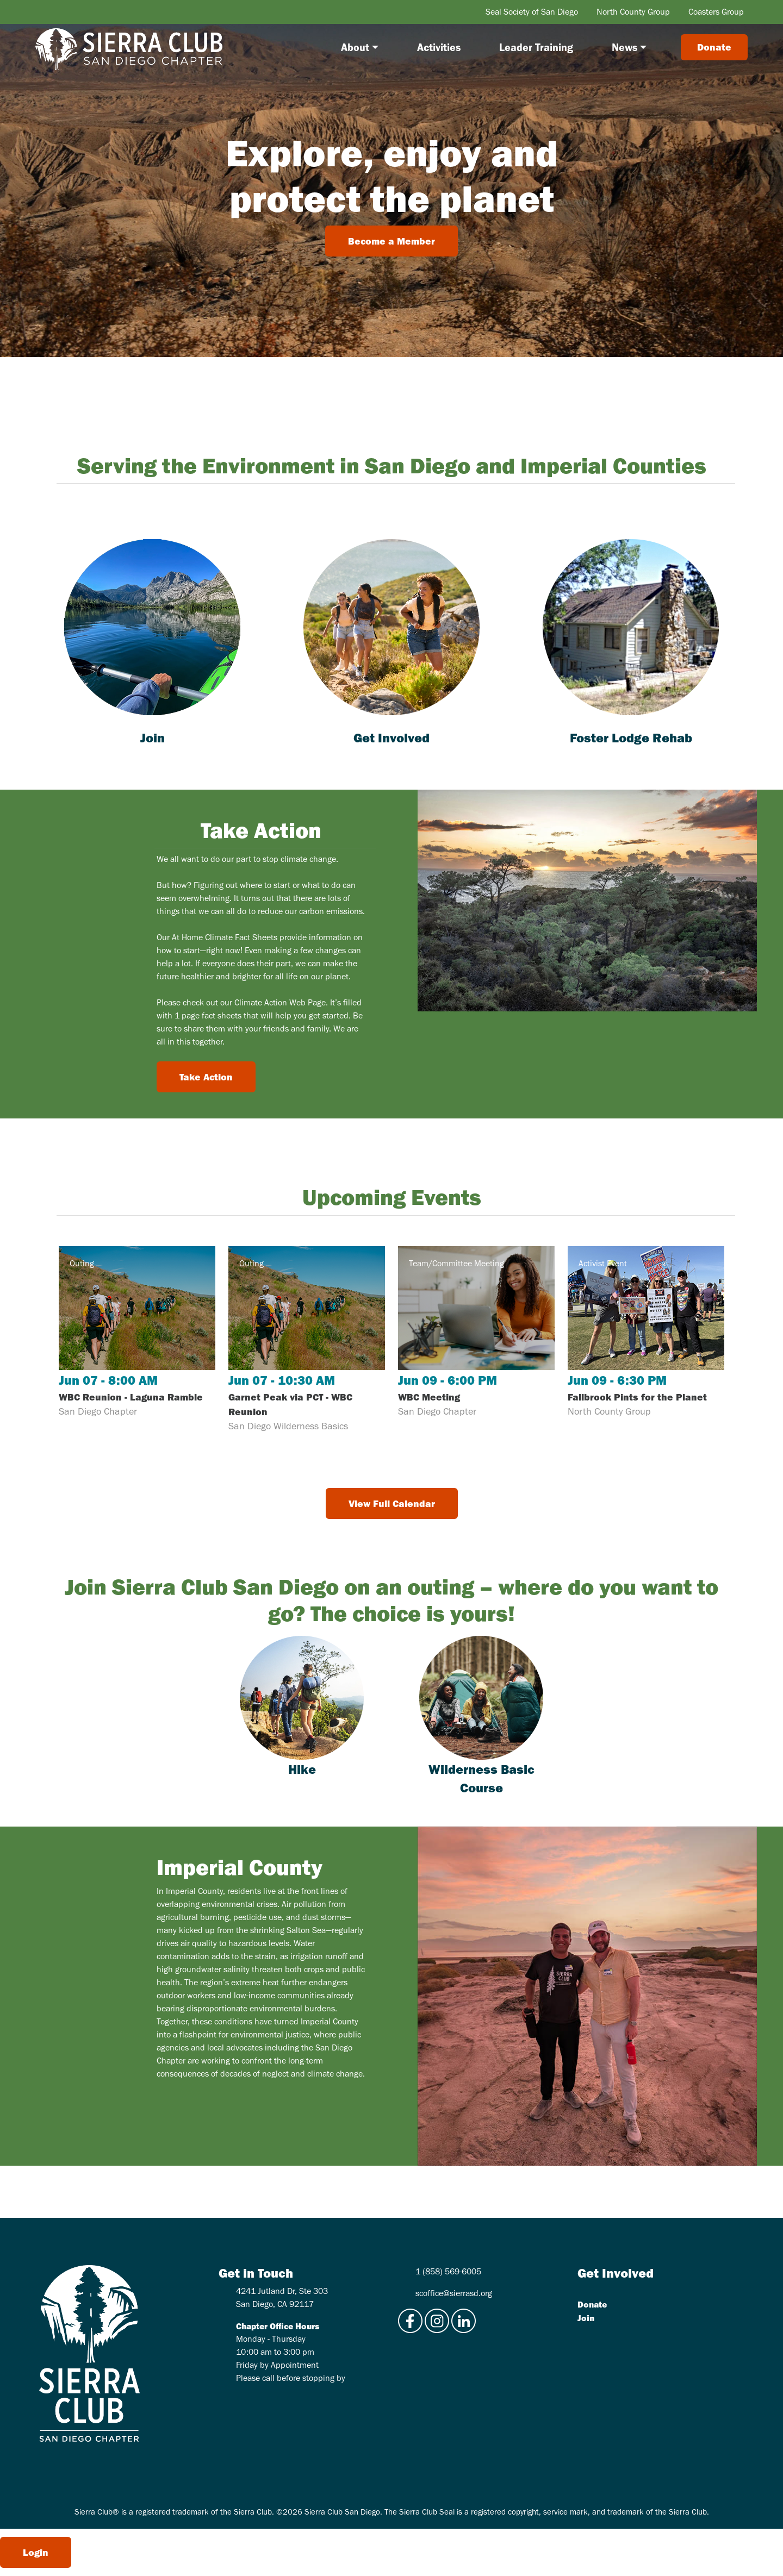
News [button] (624, 47)
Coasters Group (716, 12)
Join (152, 737)
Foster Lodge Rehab (631, 737)
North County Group (633, 12)
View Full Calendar (392, 1503)
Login (35, 2552)
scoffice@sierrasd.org (453, 2293)
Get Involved (391, 737)
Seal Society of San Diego (532, 12)
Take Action (206, 1077)
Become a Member (391, 241)
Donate (592, 2304)
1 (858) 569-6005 (448, 2271)
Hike (302, 1769)
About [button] (355, 47)
